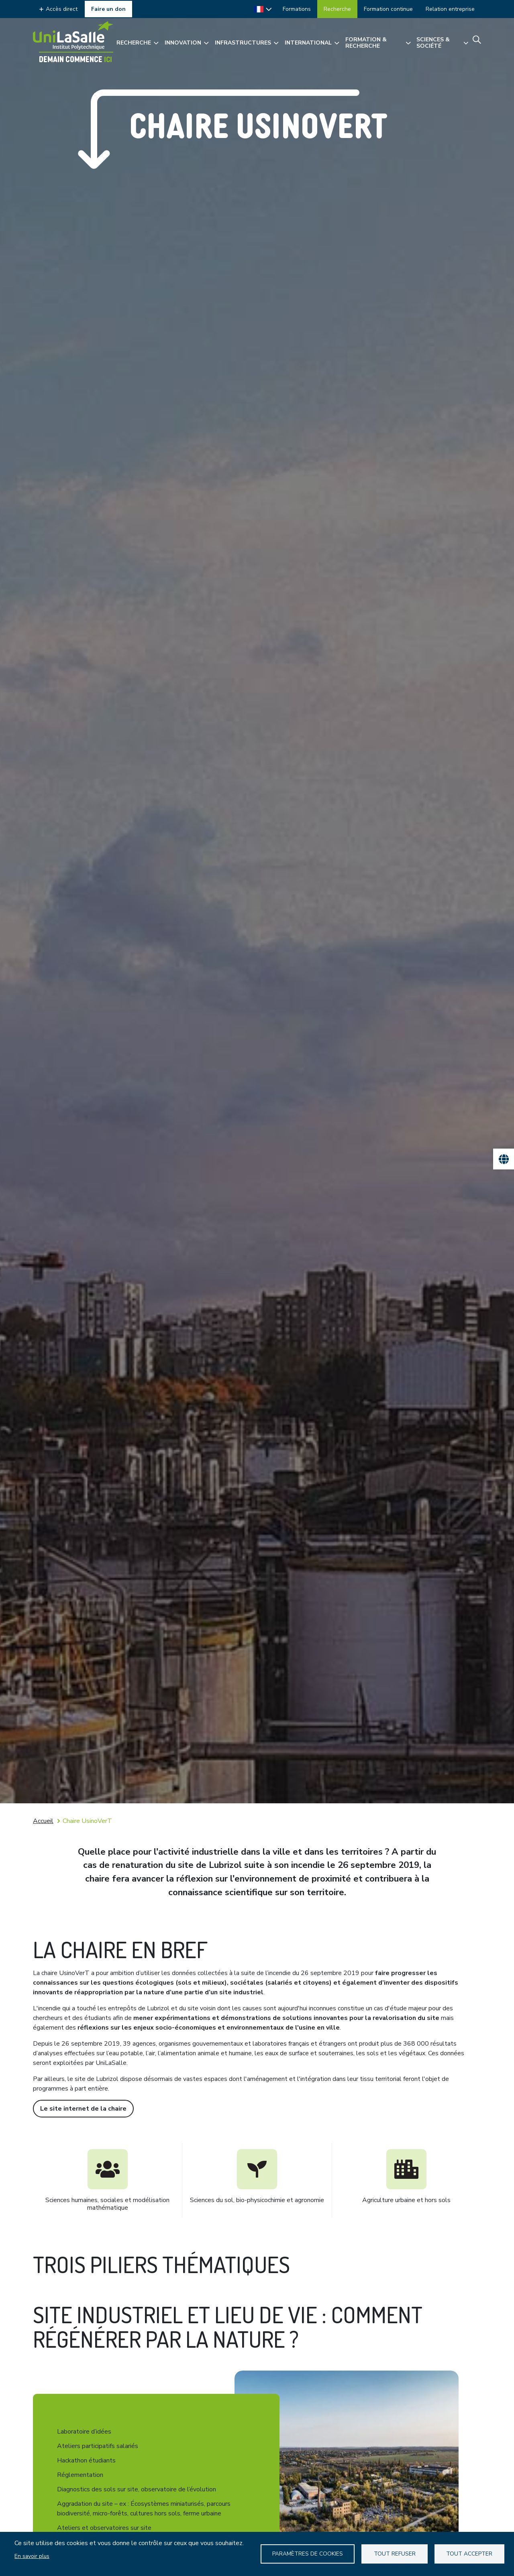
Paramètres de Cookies (307, 2554)
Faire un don (108, 9)
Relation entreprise (450, 9)
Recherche (337, 9)
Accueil (43, 1821)
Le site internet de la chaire (83, 2108)
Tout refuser (395, 2554)
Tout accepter (469, 2554)
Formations (297, 9)
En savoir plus (31, 2556)
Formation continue (388, 9)
